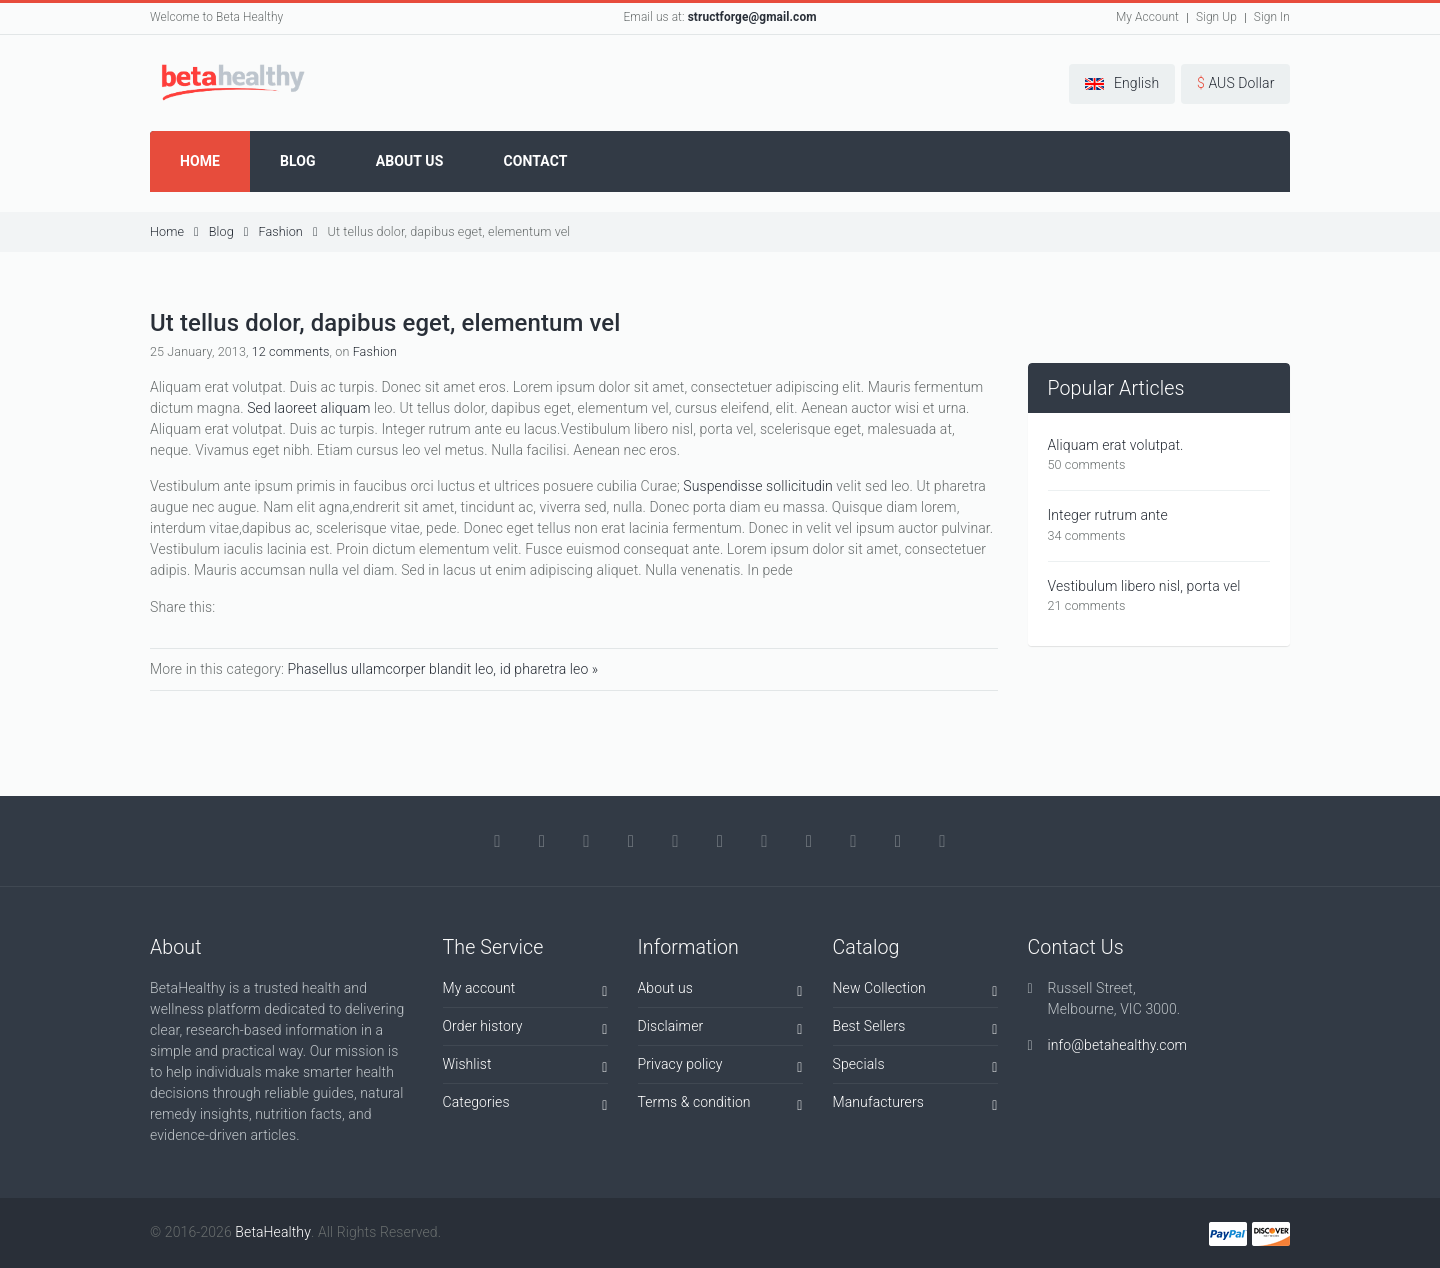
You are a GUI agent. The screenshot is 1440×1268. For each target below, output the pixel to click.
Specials (915, 1067)
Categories (525, 1105)
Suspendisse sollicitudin (757, 486)
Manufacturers (915, 1105)
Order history (525, 1029)
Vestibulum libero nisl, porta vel (1144, 586)
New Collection (915, 991)
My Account (1147, 17)
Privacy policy (720, 1067)
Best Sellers (915, 1029)
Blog (229, 231)
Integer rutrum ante (1108, 515)
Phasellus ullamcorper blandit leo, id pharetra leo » (442, 669)
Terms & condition (720, 1105)
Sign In (1272, 17)
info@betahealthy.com (1118, 1045)
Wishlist (525, 1067)
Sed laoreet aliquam (308, 408)
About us (720, 991)
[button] (1122, 84)
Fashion (287, 231)
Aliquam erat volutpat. (1116, 445)
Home (174, 231)
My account (525, 991)
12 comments (291, 351)
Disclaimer (720, 1029)
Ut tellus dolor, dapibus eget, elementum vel (449, 231)
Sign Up (1216, 17)
